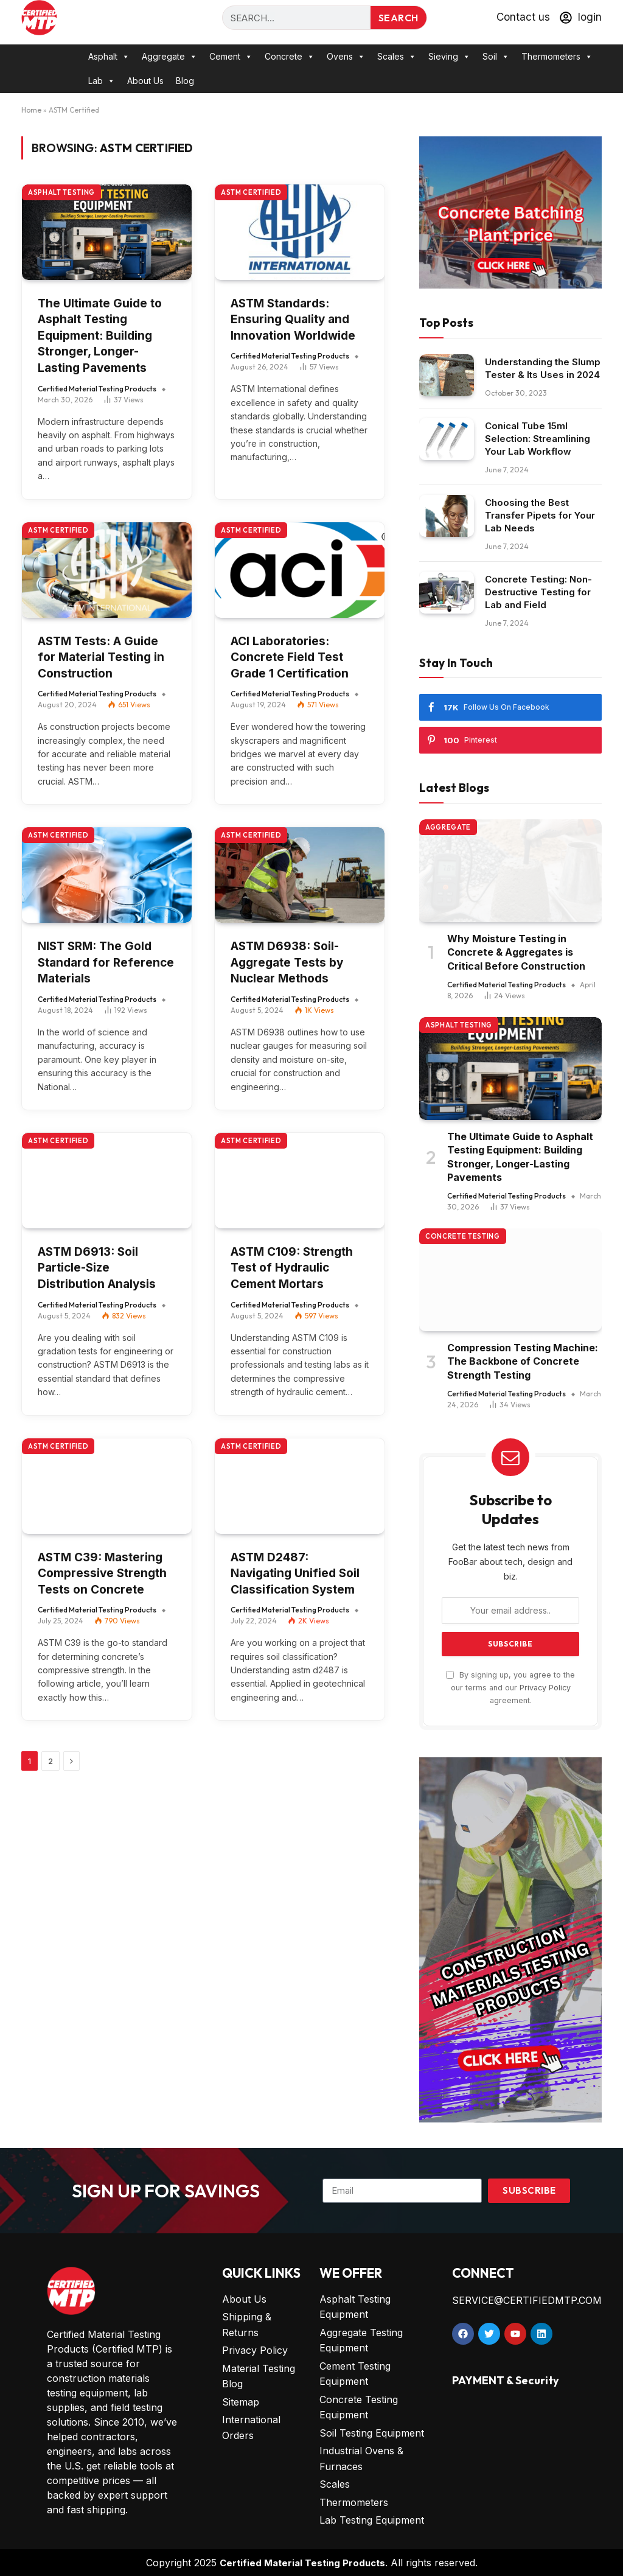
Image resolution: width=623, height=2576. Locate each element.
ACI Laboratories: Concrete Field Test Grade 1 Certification (290, 657)
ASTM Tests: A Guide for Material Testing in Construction (101, 657)
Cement (230, 56)
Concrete (290, 56)
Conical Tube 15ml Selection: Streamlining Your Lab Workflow (537, 438)
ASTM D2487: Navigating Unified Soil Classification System (295, 1573)
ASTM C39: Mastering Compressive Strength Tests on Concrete (102, 1573)
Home (31, 109)
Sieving (449, 56)
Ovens (346, 56)
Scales (396, 56)
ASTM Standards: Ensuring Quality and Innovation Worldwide (293, 319)
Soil (495, 56)
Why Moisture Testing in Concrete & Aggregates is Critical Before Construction (516, 952)
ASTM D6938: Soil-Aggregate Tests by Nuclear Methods (287, 962)
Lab (101, 81)
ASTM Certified (251, 192)
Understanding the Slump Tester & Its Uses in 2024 (542, 368)
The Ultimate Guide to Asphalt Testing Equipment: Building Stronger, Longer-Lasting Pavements (100, 335)
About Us (145, 80)
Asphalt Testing (61, 192)
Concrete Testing (462, 1236)
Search (398, 18)
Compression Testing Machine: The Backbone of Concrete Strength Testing (522, 1361)
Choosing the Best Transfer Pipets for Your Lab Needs (540, 515)
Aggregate (169, 56)
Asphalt (109, 56)
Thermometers (557, 56)
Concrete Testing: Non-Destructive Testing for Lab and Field (538, 592)
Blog (185, 80)
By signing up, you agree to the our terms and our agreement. (510, 1688)
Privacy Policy (545, 1687)
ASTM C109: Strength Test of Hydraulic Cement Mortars (292, 1268)
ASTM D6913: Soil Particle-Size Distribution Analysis (97, 1268)
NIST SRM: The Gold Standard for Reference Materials (106, 962)
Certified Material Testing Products (97, 388)
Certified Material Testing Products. (304, 2563)
